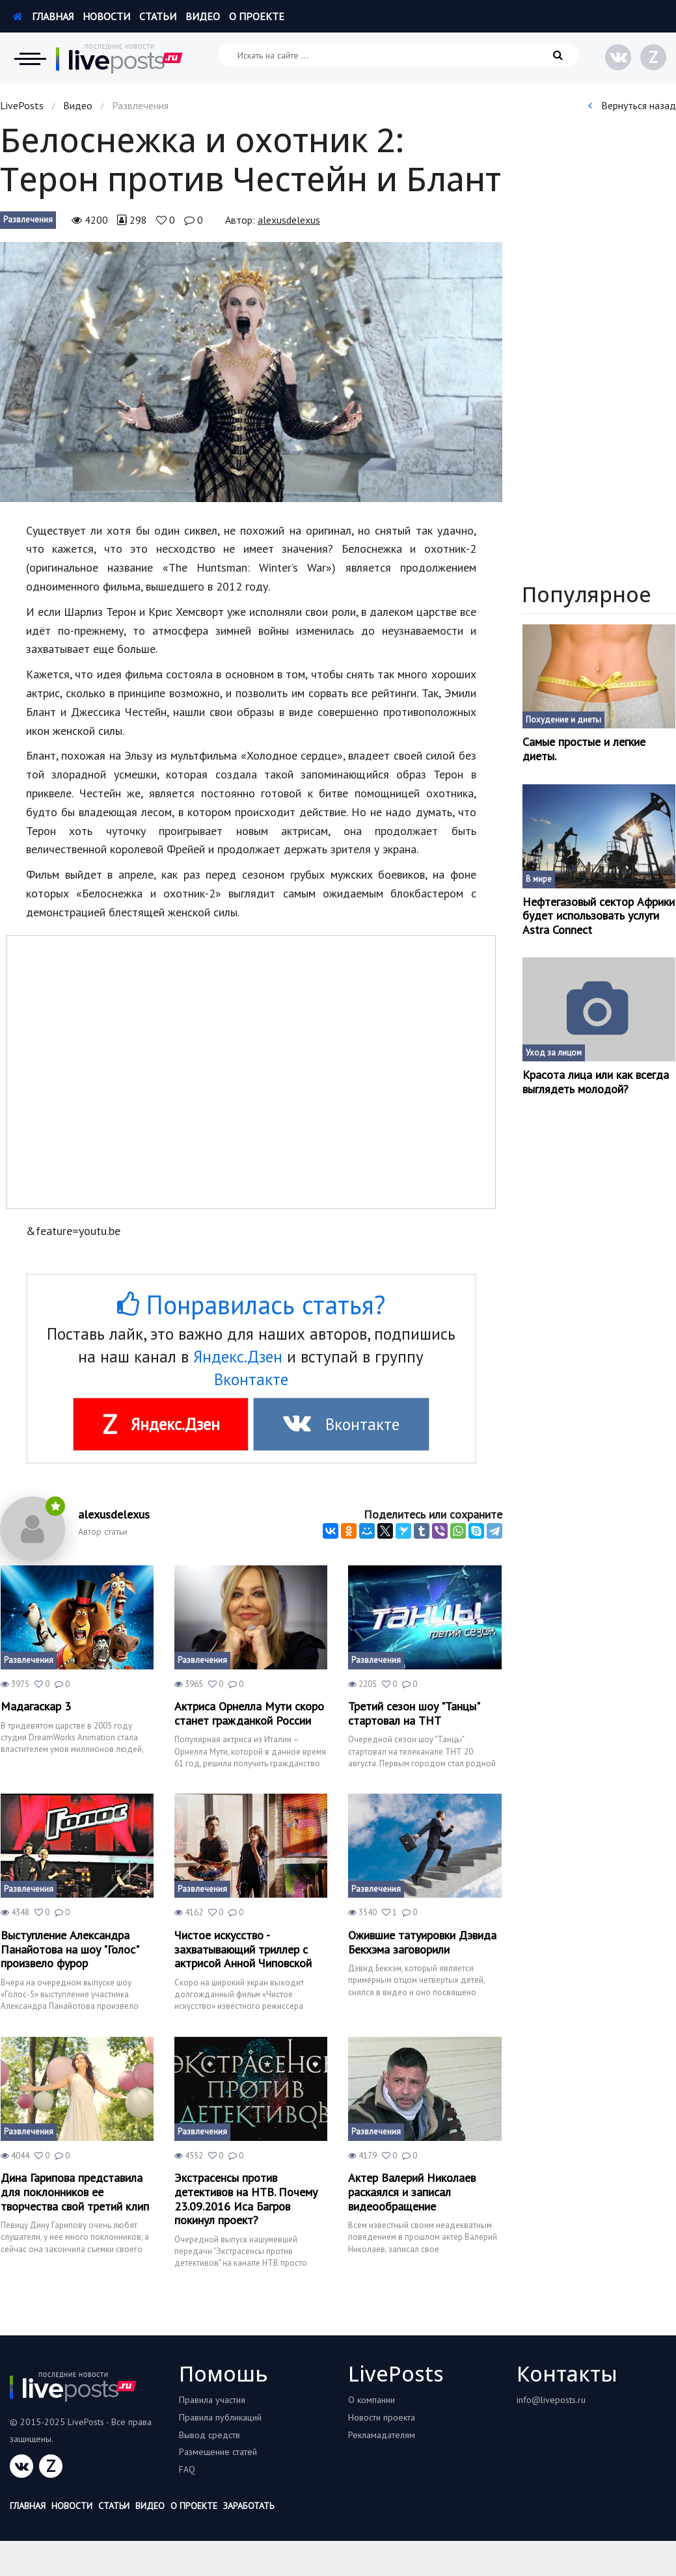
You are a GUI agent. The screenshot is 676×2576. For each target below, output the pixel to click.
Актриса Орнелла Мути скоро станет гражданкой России (249, 1713)
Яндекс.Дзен (237, 1356)
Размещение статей (218, 2452)
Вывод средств (209, 2435)
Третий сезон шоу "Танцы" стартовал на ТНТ (414, 1713)
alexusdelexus (289, 219)
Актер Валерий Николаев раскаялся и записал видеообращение (412, 2192)
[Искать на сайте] (398, 55)
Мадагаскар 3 (36, 1706)
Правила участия (212, 2400)
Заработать (248, 2506)
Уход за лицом (554, 1052)
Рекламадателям (381, 2435)
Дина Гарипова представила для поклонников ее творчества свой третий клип (75, 2192)
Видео (202, 16)
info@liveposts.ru (551, 2400)
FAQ (187, 2469)
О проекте (256, 16)
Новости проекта (381, 2417)
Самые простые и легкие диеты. (583, 749)
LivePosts (22, 105)
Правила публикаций (220, 2417)
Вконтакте (251, 1379)
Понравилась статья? (251, 1304)
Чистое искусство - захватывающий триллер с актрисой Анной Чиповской (243, 1949)
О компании (371, 2400)
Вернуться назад (632, 105)
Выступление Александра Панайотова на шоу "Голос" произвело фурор (70, 1949)
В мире (539, 878)
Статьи (157, 16)
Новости (106, 16)
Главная (43, 16)
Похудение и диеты (563, 719)
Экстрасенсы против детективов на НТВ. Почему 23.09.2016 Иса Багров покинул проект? (246, 2199)
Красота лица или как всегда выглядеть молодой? (595, 1082)
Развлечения (28, 219)
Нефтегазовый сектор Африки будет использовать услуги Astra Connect (598, 916)
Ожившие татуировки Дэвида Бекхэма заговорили (422, 1942)
